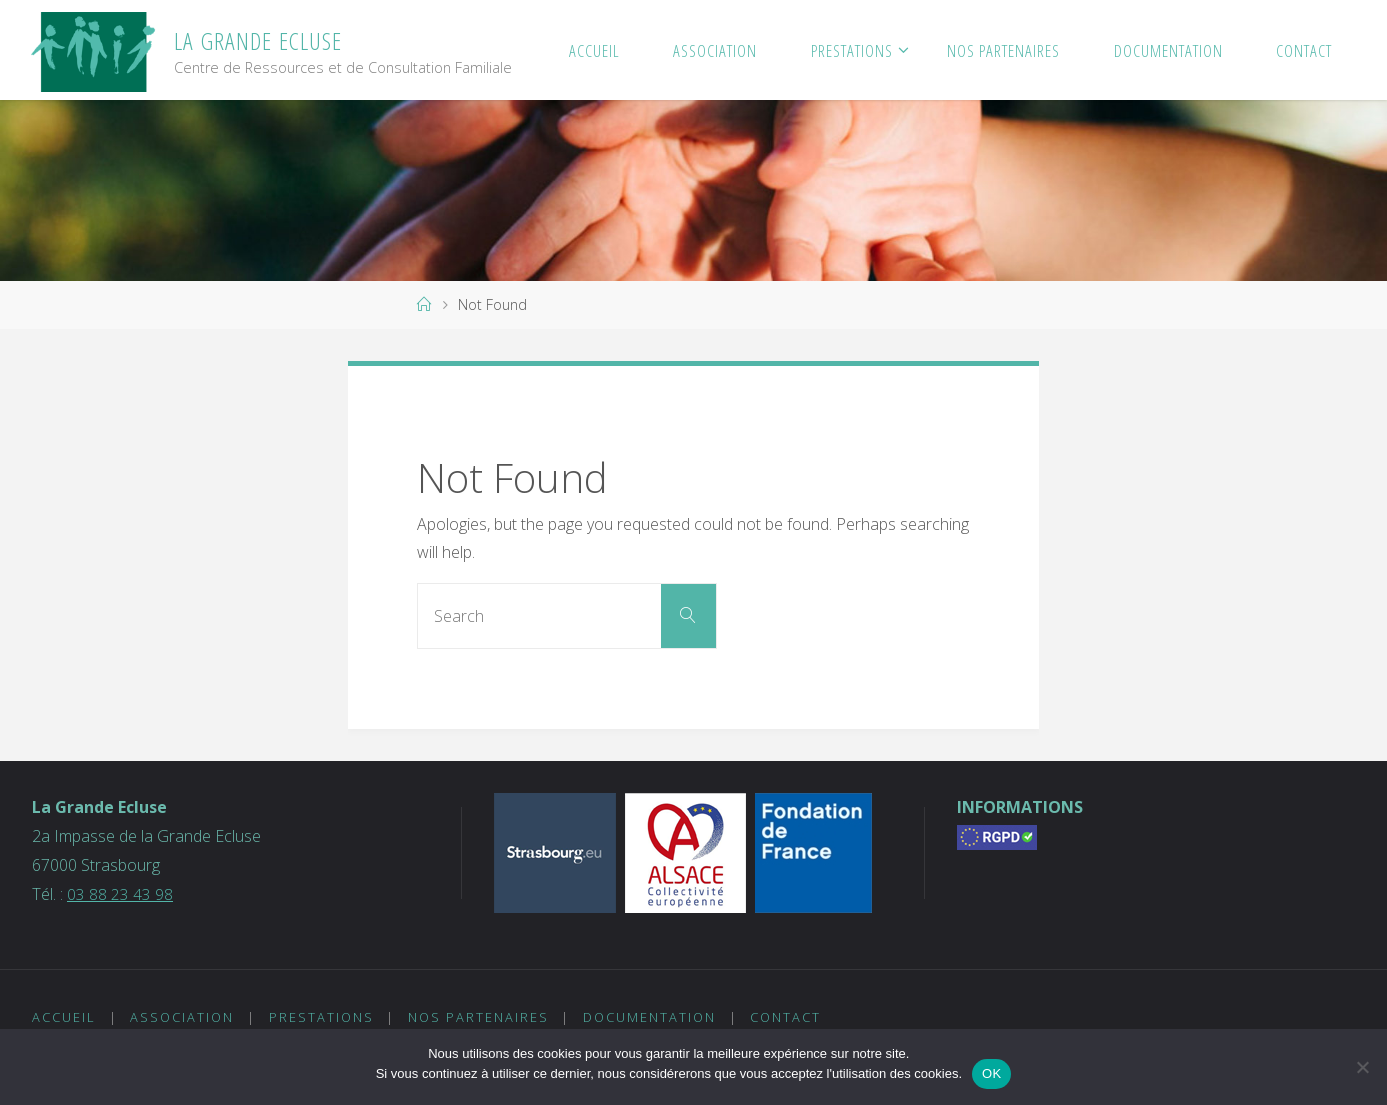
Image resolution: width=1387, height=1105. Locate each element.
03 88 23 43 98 (120, 894)
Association (183, 1017)
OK (991, 1073)
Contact (787, 1017)
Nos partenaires (479, 1017)
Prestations (321, 1017)
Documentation (650, 1017)
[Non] (1362, 1067)
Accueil (64, 1017)
